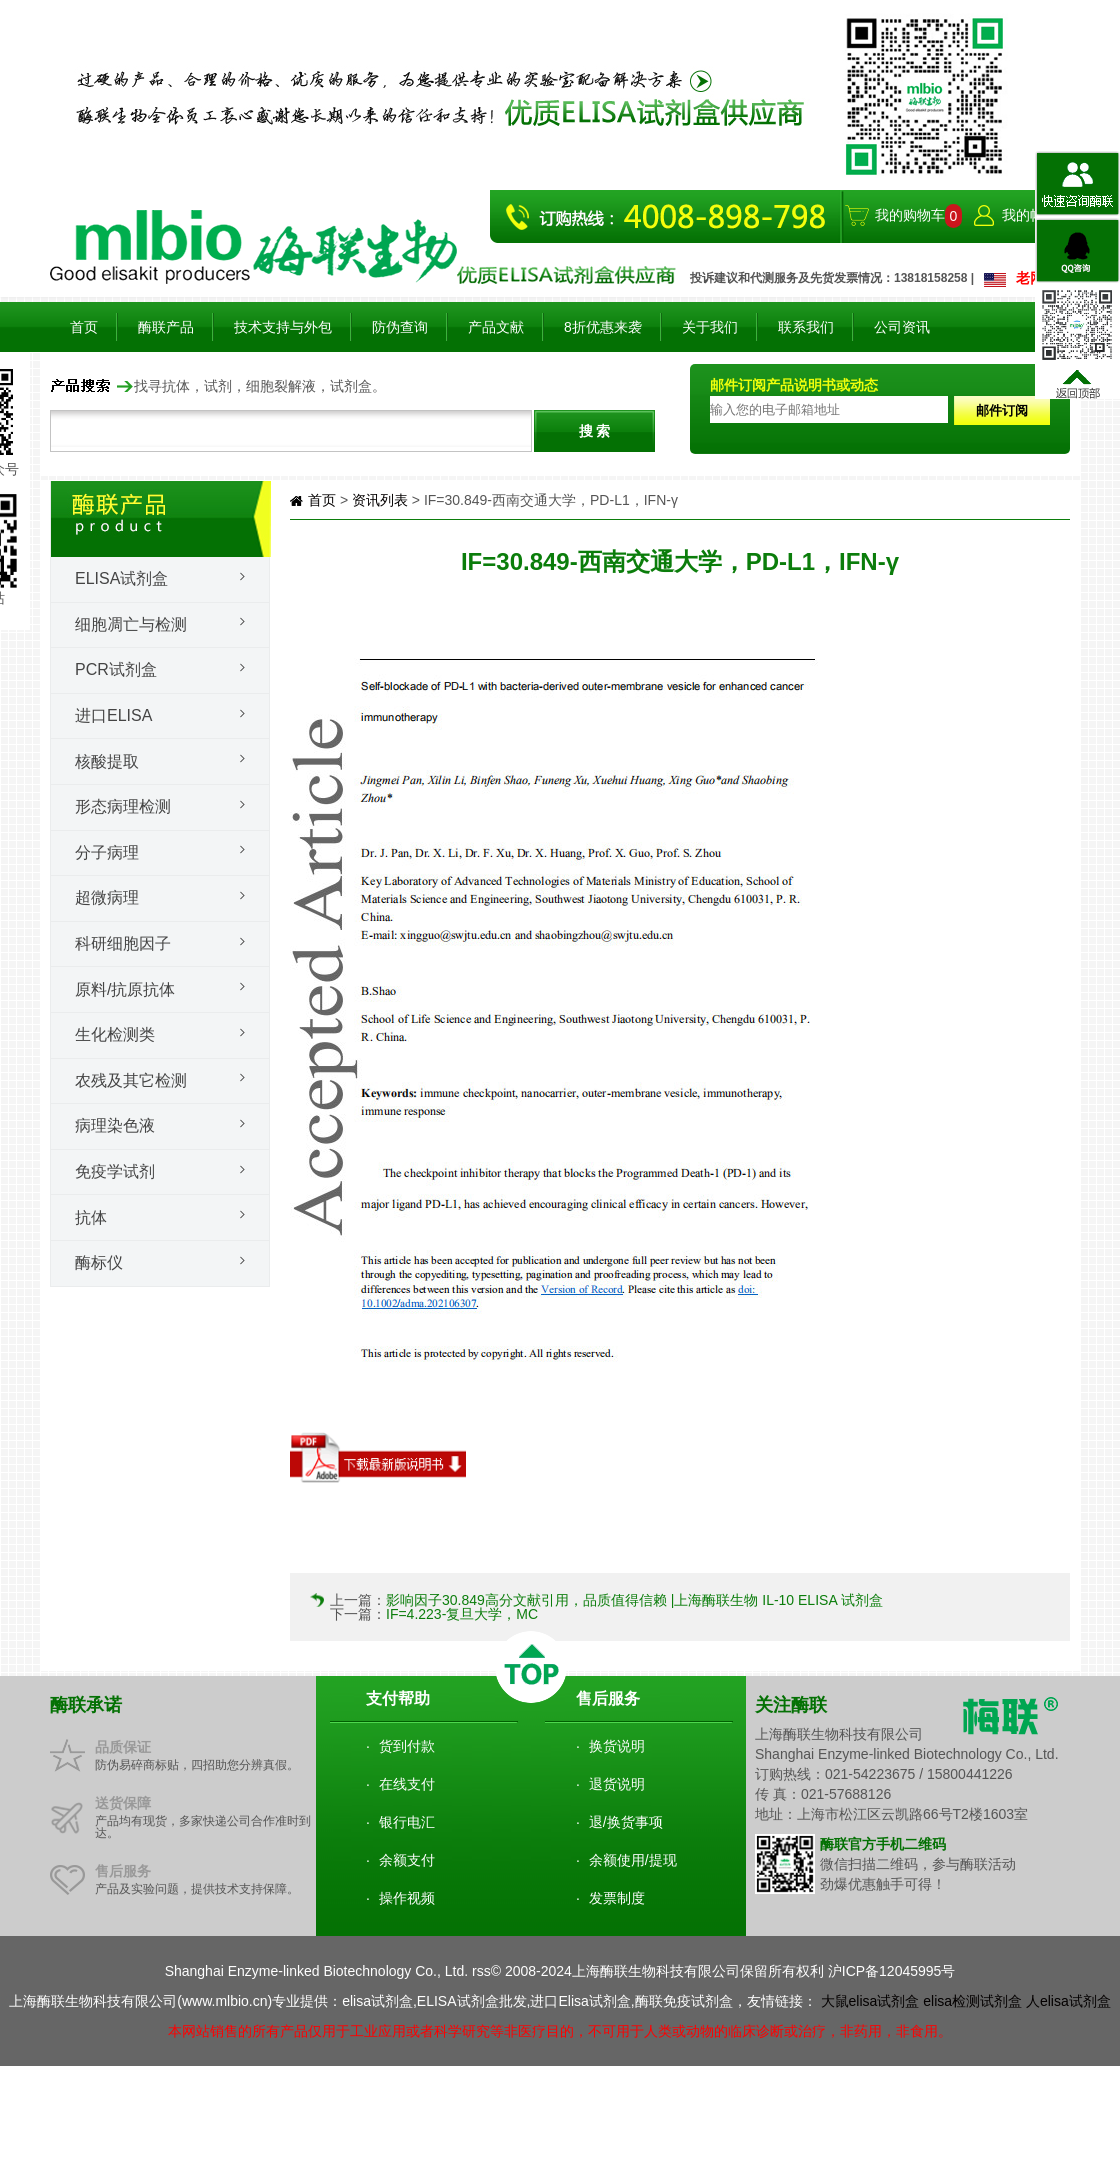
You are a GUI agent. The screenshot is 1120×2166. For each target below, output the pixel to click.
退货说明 (617, 1784)
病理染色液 (115, 1125)
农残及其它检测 (131, 1080)
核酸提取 (107, 761)
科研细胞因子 (123, 943)
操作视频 (407, 1898)
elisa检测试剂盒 (972, 2001)
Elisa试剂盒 (121, 578)
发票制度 (617, 1898)
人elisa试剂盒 (1068, 2001)
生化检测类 (115, 1034)
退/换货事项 (626, 1822)
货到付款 (407, 1746)
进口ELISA (113, 715)
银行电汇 (407, 1822)
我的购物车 (910, 215)
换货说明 (617, 1746)
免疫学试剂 (115, 1171)
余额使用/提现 (633, 1860)
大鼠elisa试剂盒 (870, 2001)
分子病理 (107, 852)
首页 (84, 327)
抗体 (91, 1217)
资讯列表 (380, 500)
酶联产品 (166, 327)
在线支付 (407, 1784)
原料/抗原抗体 (125, 989)
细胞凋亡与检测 (131, 624)
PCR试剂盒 (116, 669)
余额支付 (407, 1860)
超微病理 (107, 897)
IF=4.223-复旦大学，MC (462, 1614)
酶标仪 (99, 1262)
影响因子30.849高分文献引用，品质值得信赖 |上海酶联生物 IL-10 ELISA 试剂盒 (634, 1600)
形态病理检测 (123, 806)
